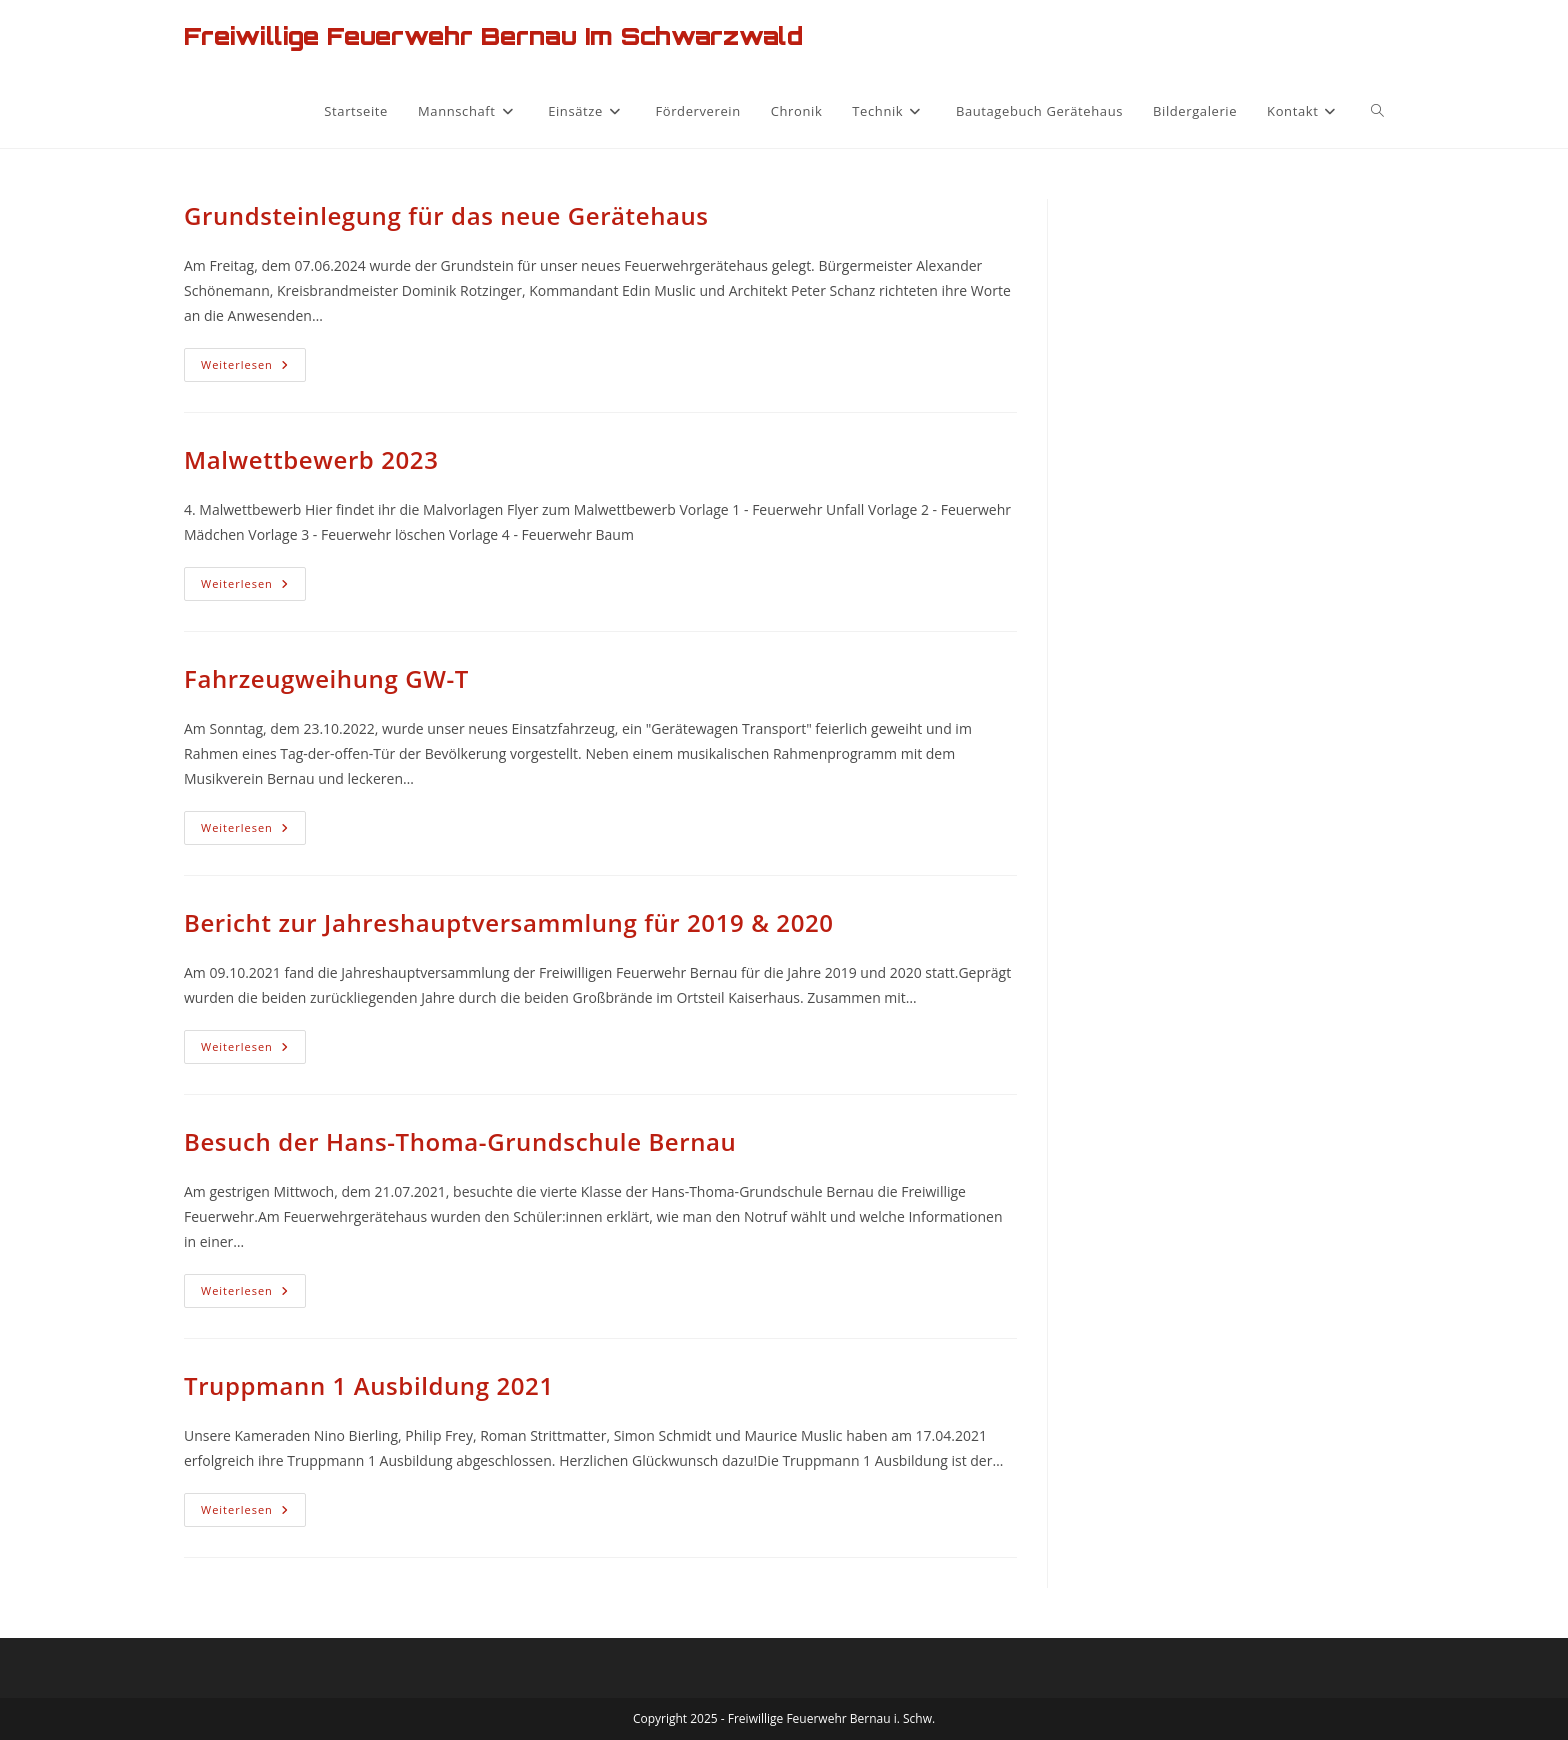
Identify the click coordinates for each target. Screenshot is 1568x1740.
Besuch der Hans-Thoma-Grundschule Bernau (460, 1141)
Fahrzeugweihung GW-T (326, 678)
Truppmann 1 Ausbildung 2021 (369, 1385)
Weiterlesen (253, 368)
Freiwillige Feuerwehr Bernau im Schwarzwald (493, 36)
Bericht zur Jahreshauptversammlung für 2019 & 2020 (509, 922)
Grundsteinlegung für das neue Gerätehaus (446, 215)
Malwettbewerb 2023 (311, 459)
